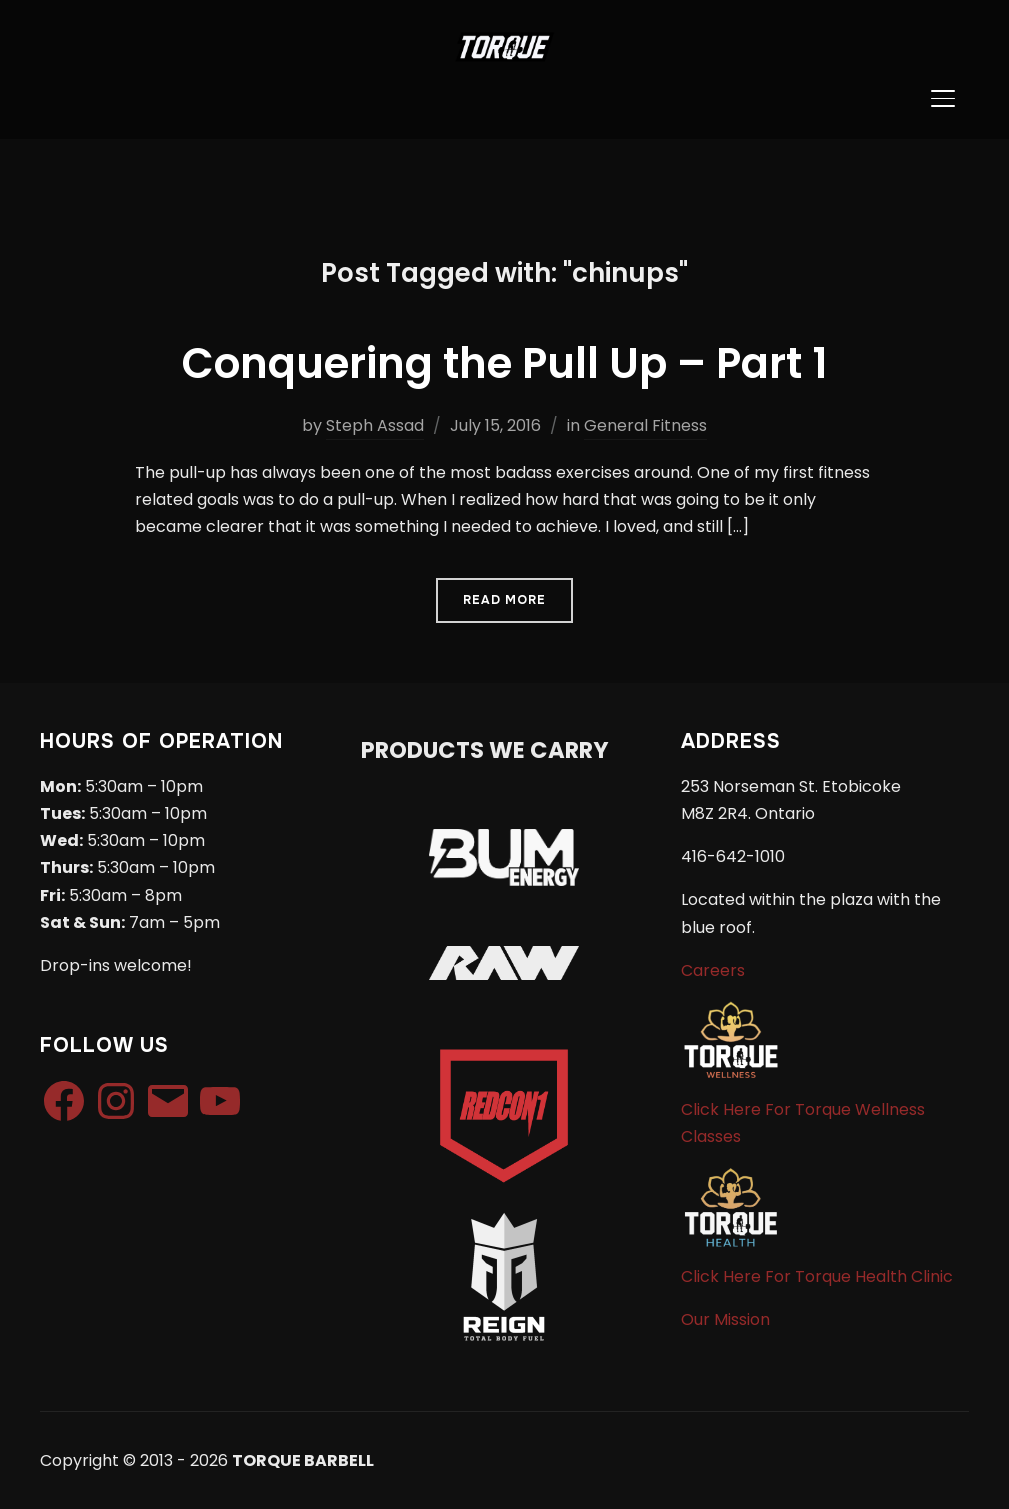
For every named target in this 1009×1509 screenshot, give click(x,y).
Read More (504, 600)
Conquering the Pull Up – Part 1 (505, 363)
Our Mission (725, 1319)
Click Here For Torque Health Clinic (817, 1276)
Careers (713, 970)
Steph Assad (375, 425)
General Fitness (645, 425)
